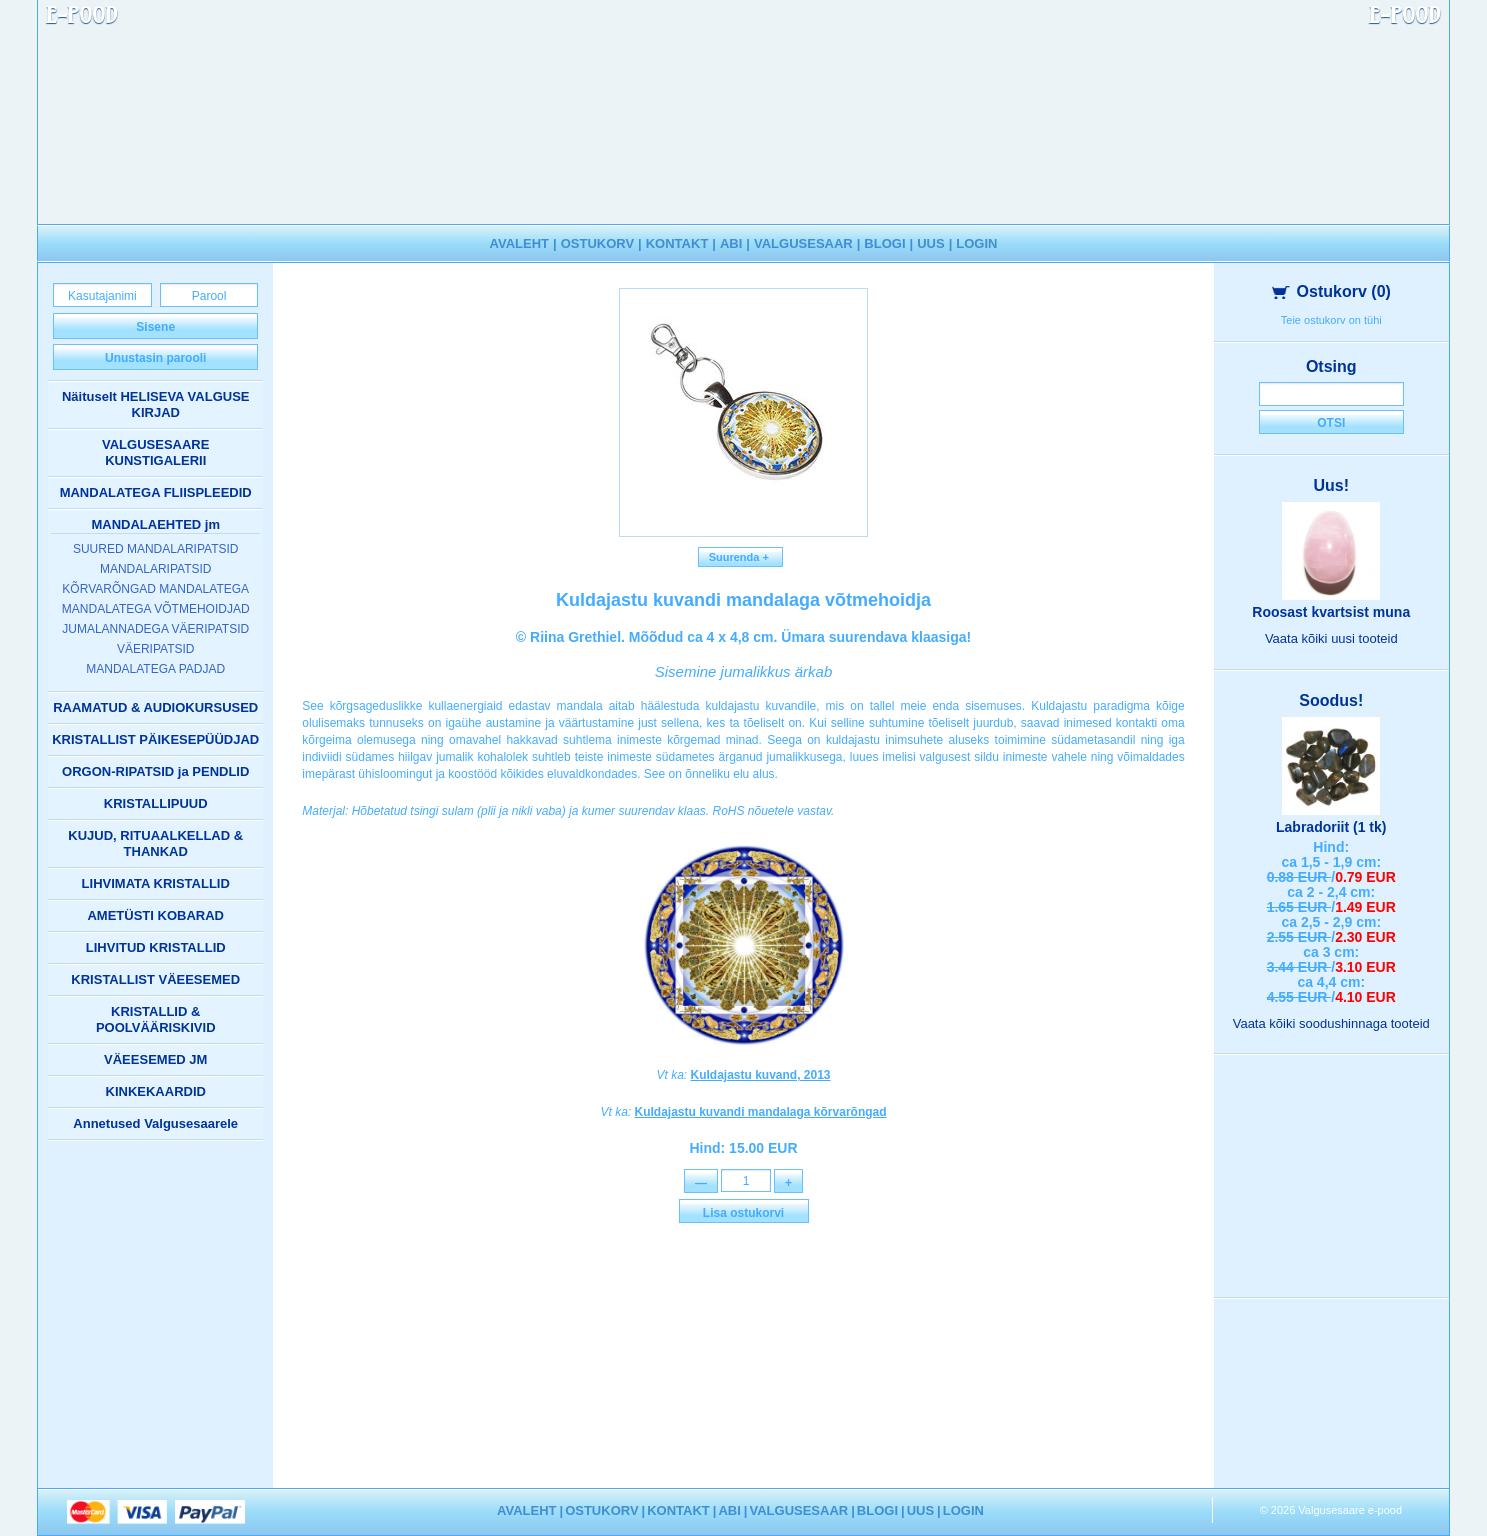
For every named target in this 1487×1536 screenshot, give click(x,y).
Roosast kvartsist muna (1331, 612)
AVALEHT (519, 243)
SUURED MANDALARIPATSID (156, 549)
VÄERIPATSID (156, 649)
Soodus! (1331, 700)
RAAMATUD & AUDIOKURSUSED (155, 707)
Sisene (155, 327)
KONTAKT (677, 243)
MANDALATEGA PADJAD (155, 669)
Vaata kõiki (1331, 638)
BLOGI (884, 243)
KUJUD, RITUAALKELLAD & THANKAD (155, 843)
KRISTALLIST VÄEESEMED (155, 979)
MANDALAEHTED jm (155, 524)
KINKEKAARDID (156, 1091)
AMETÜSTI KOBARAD (155, 915)
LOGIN (976, 243)
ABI (731, 243)
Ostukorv (1331, 291)
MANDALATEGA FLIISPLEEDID (156, 492)
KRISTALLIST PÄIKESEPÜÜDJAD (155, 739)
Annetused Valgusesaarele (155, 1123)
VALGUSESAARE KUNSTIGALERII (155, 452)
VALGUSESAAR (803, 243)
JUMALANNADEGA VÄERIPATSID (155, 629)
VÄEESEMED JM (155, 1059)
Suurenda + (741, 557)
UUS (930, 243)
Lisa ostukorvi (743, 1214)
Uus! (1331, 485)
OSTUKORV (597, 243)
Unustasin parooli (155, 358)
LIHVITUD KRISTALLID (156, 947)
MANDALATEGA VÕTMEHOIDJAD (156, 609)
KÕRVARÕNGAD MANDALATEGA (155, 589)
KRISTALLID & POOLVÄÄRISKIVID (156, 1019)
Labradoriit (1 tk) (1331, 827)
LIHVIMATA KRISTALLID (156, 883)
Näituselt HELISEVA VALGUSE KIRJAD (156, 404)
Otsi (1331, 423)
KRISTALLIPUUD (156, 803)
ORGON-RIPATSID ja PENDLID (155, 771)
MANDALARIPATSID (156, 569)
